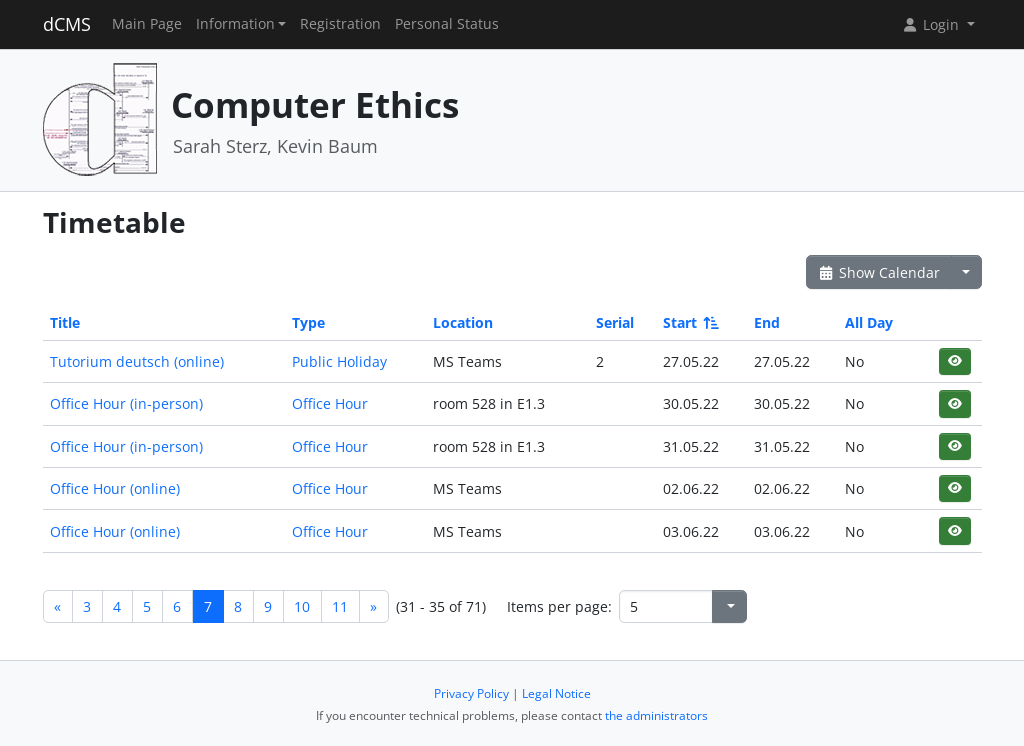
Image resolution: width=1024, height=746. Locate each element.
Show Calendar (879, 272)
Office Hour (330, 403)
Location (463, 322)
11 (340, 606)
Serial (615, 322)
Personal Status (447, 24)
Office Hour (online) (115, 488)
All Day (869, 322)
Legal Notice (556, 693)
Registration (340, 24)
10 (302, 606)
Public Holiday (339, 361)
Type (308, 322)
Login (932, 24)
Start (689, 322)
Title (65, 322)
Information (235, 24)
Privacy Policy (471, 693)
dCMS (67, 24)
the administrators (656, 715)
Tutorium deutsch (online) (137, 361)
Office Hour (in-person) (126, 403)
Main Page (147, 24)
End (767, 322)
